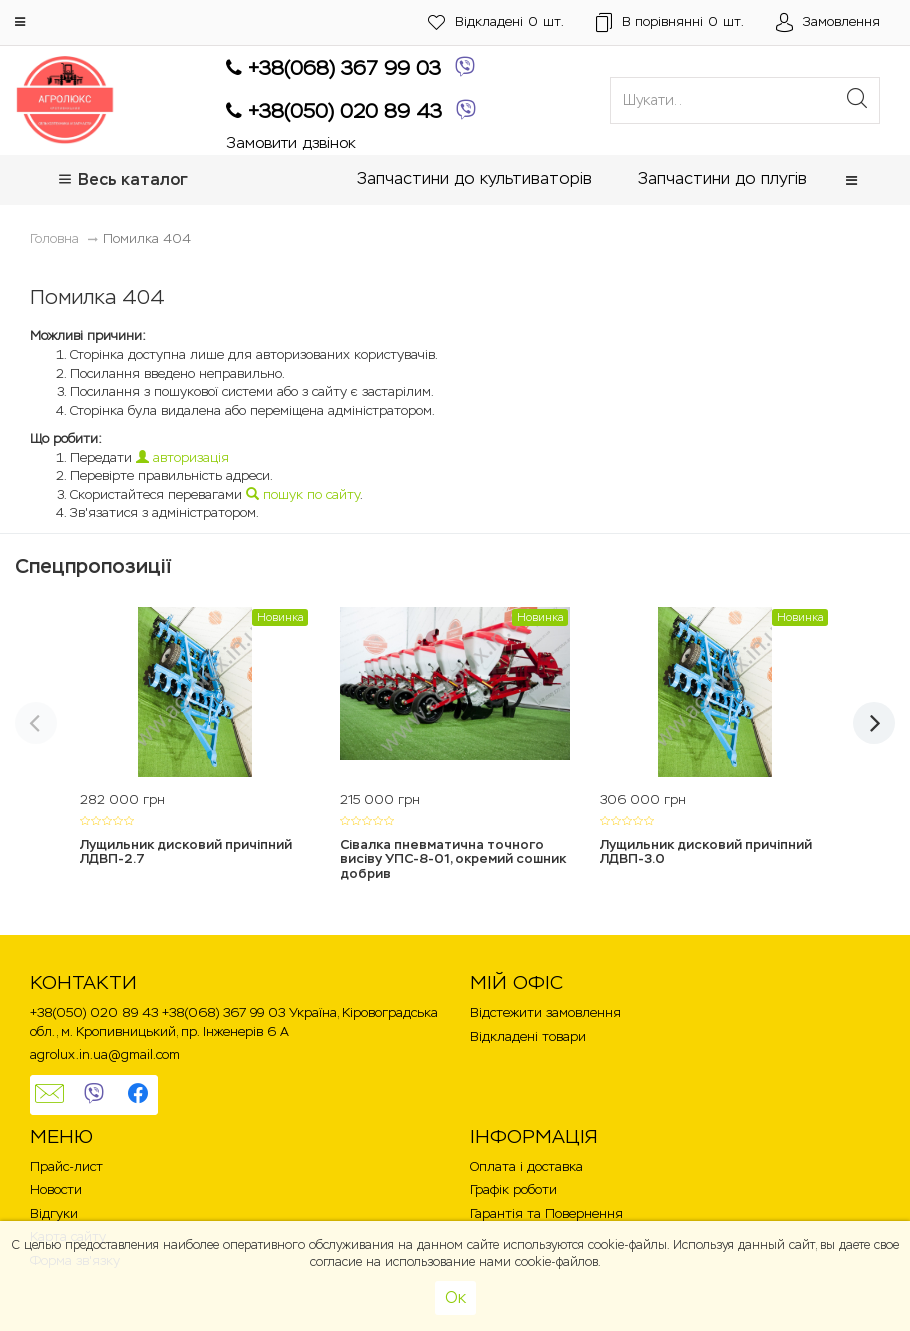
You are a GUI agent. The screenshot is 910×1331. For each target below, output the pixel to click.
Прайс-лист (66, 1166)
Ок (455, 1297)
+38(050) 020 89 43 (334, 112)
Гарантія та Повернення (546, 1213)
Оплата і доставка (526, 1166)
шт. (496, 22)
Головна (54, 238)
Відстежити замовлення (545, 1012)
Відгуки (54, 1213)
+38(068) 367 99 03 (333, 69)
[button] (20, 22)
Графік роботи (513, 1189)
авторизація (182, 457)
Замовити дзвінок (291, 143)
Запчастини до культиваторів (474, 178)
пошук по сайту (303, 494)
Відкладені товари (528, 1036)
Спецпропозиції (93, 566)
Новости (56, 1189)
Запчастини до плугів (722, 178)
